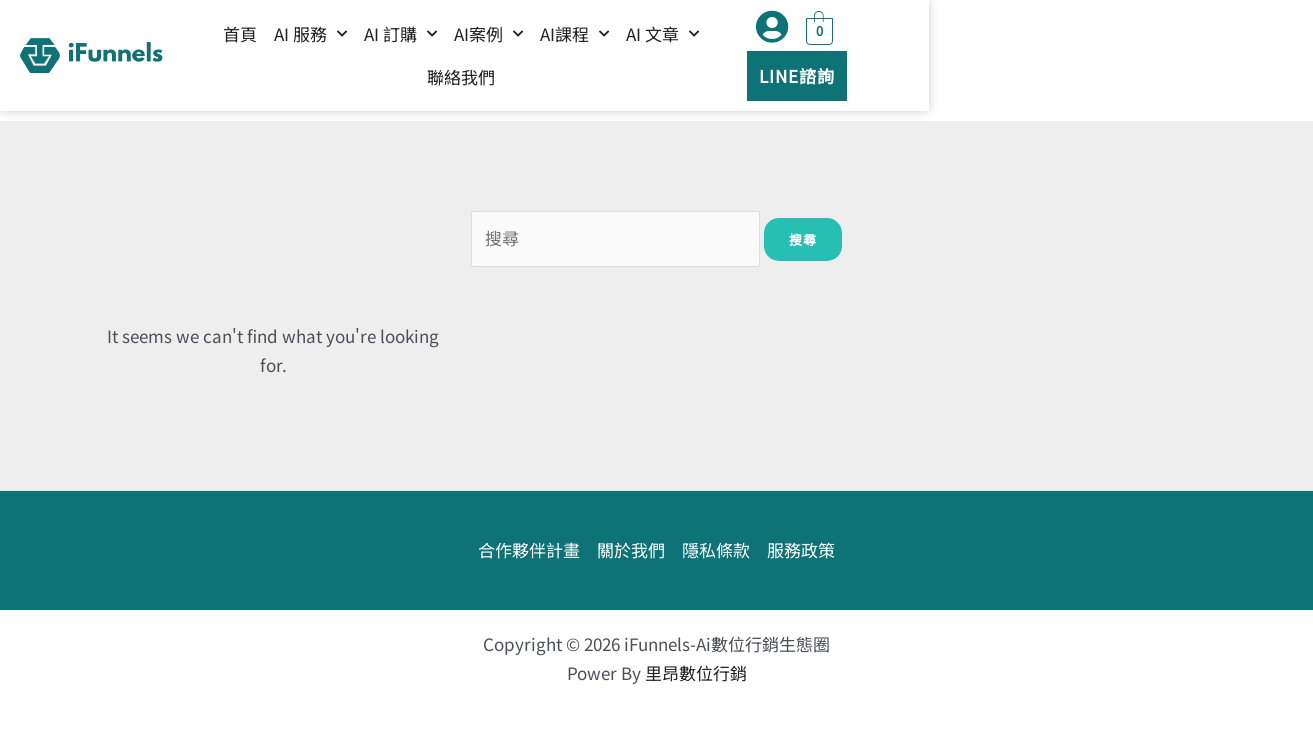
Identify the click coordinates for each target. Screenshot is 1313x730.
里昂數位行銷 (696, 672)
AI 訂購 (549, 60)
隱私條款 (716, 549)
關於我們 (631, 549)
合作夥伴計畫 (529, 549)
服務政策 (801, 549)
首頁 (389, 60)
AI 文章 (811, 60)
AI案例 (637, 60)
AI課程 (723, 60)
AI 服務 (459, 60)
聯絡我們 (899, 60)
